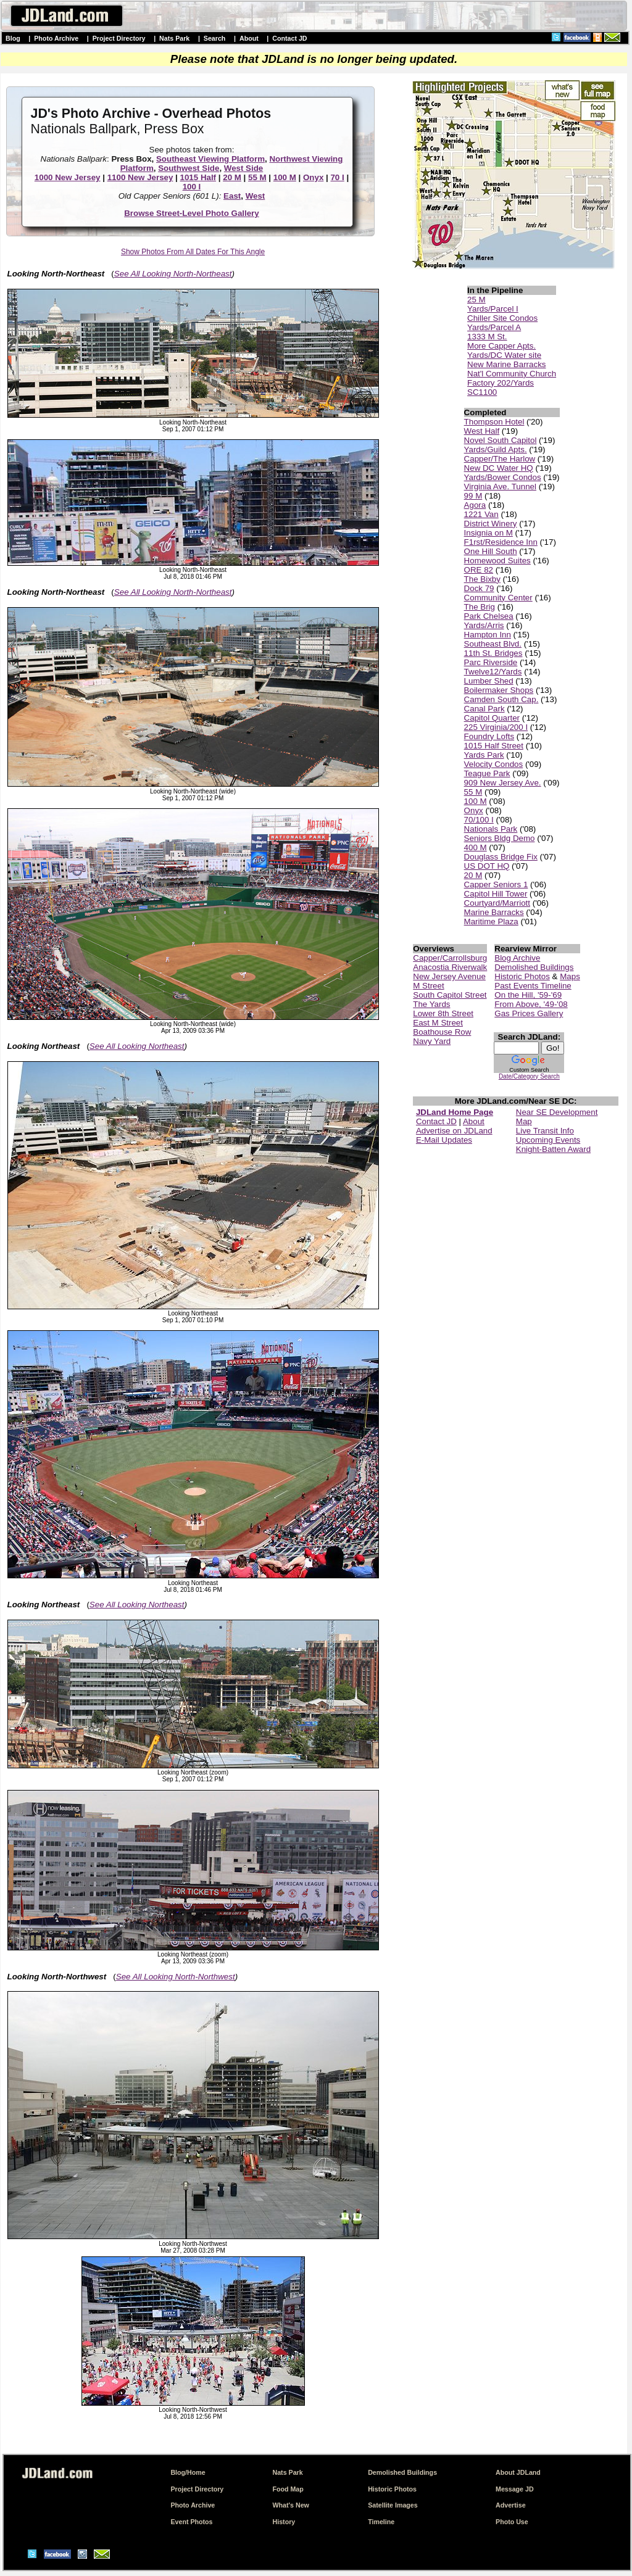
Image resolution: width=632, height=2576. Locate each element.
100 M (284, 177)
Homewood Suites (497, 560)
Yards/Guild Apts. (495, 449)
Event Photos (191, 2521)
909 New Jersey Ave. (502, 782)
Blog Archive (517, 958)
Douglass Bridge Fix (501, 856)
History (284, 2521)
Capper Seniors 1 (496, 884)
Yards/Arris (484, 625)
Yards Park (484, 755)
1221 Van (481, 514)
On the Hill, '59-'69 (528, 995)
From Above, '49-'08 (530, 1004)
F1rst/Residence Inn (501, 542)
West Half (482, 431)
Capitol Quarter (492, 718)
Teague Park (487, 773)
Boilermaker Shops (499, 690)
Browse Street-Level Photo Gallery (191, 213)
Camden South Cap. (501, 699)
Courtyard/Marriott (497, 903)
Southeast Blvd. (493, 643)
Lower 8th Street (443, 1013)
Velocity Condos (493, 764)
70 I (337, 177)
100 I (192, 186)
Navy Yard (432, 1041)
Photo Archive (56, 38)
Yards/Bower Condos (502, 477)
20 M (232, 177)
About (249, 38)
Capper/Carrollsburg (450, 958)
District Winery (490, 523)
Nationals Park (491, 829)
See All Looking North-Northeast (173, 273)
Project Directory (119, 38)
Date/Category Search (529, 1076)
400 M (475, 847)
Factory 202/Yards (500, 382)
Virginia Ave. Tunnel (500, 486)
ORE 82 (478, 569)
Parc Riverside (491, 662)
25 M (476, 299)
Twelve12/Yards (493, 671)
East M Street (438, 1022)
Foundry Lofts (489, 736)
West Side (243, 168)
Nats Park (174, 38)
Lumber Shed (489, 680)
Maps (570, 976)
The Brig (479, 606)
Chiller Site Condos (502, 318)
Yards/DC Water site (504, 355)
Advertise (511, 2505)
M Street (428, 985)
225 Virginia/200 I (496, 727)
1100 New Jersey (140, 177)
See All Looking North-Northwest (175, 1976)
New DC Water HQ (498, 468)
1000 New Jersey (68, 177)
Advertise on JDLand (454, 1130)
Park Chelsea (489, 616)
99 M (473, 495)
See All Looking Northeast (137, 1046)
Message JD (515, 2489)
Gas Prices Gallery (528, 1013)
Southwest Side (188, 168)
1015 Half (198, 177)
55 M (257, 177)
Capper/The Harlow (500, 458)
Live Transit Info (545, 1130)
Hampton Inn (487, 634)
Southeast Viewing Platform (210, 159)
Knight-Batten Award (553, 1149)
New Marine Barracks (506, 364)
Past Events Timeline (532, 985)
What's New (291, 2505)
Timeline (381, 2521)
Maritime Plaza (491, 921)
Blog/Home (187, 2472)
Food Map (288, 2489)
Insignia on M (488, 532)
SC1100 (482, 392)
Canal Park (484, 708)
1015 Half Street (493, 745)
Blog (13, 38)
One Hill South (490, 551)
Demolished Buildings (533, 967)
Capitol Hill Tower (496, 893)
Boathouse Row (442, 1032)
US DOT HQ (487, 866)
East (232, 196)
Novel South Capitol (500, 440)
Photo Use (512, 2521)
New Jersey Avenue (449, 976)
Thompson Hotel (494, 421)
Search (215, 38)
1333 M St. (487, 336)
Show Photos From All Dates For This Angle (193, 251)
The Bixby (482, 579)
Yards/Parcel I (492, 308)
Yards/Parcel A (494, 327)
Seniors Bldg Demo (499, 838)
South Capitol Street (449, 995)
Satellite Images (393, 2505)
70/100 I (479, 819)
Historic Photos (522, 976)
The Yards (431, 1004)
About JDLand (518, 2472)
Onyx (313, 177)
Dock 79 (479, 588)
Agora (475, 505)
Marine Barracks (494, 912)
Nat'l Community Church (511, 373)
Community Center (498, 597)
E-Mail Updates (444, 1140)
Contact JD (289, 38)
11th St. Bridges (493, 653)
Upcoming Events (548, 1140)
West (255, 196)
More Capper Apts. (501, 345)
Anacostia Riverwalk (450, 967)
